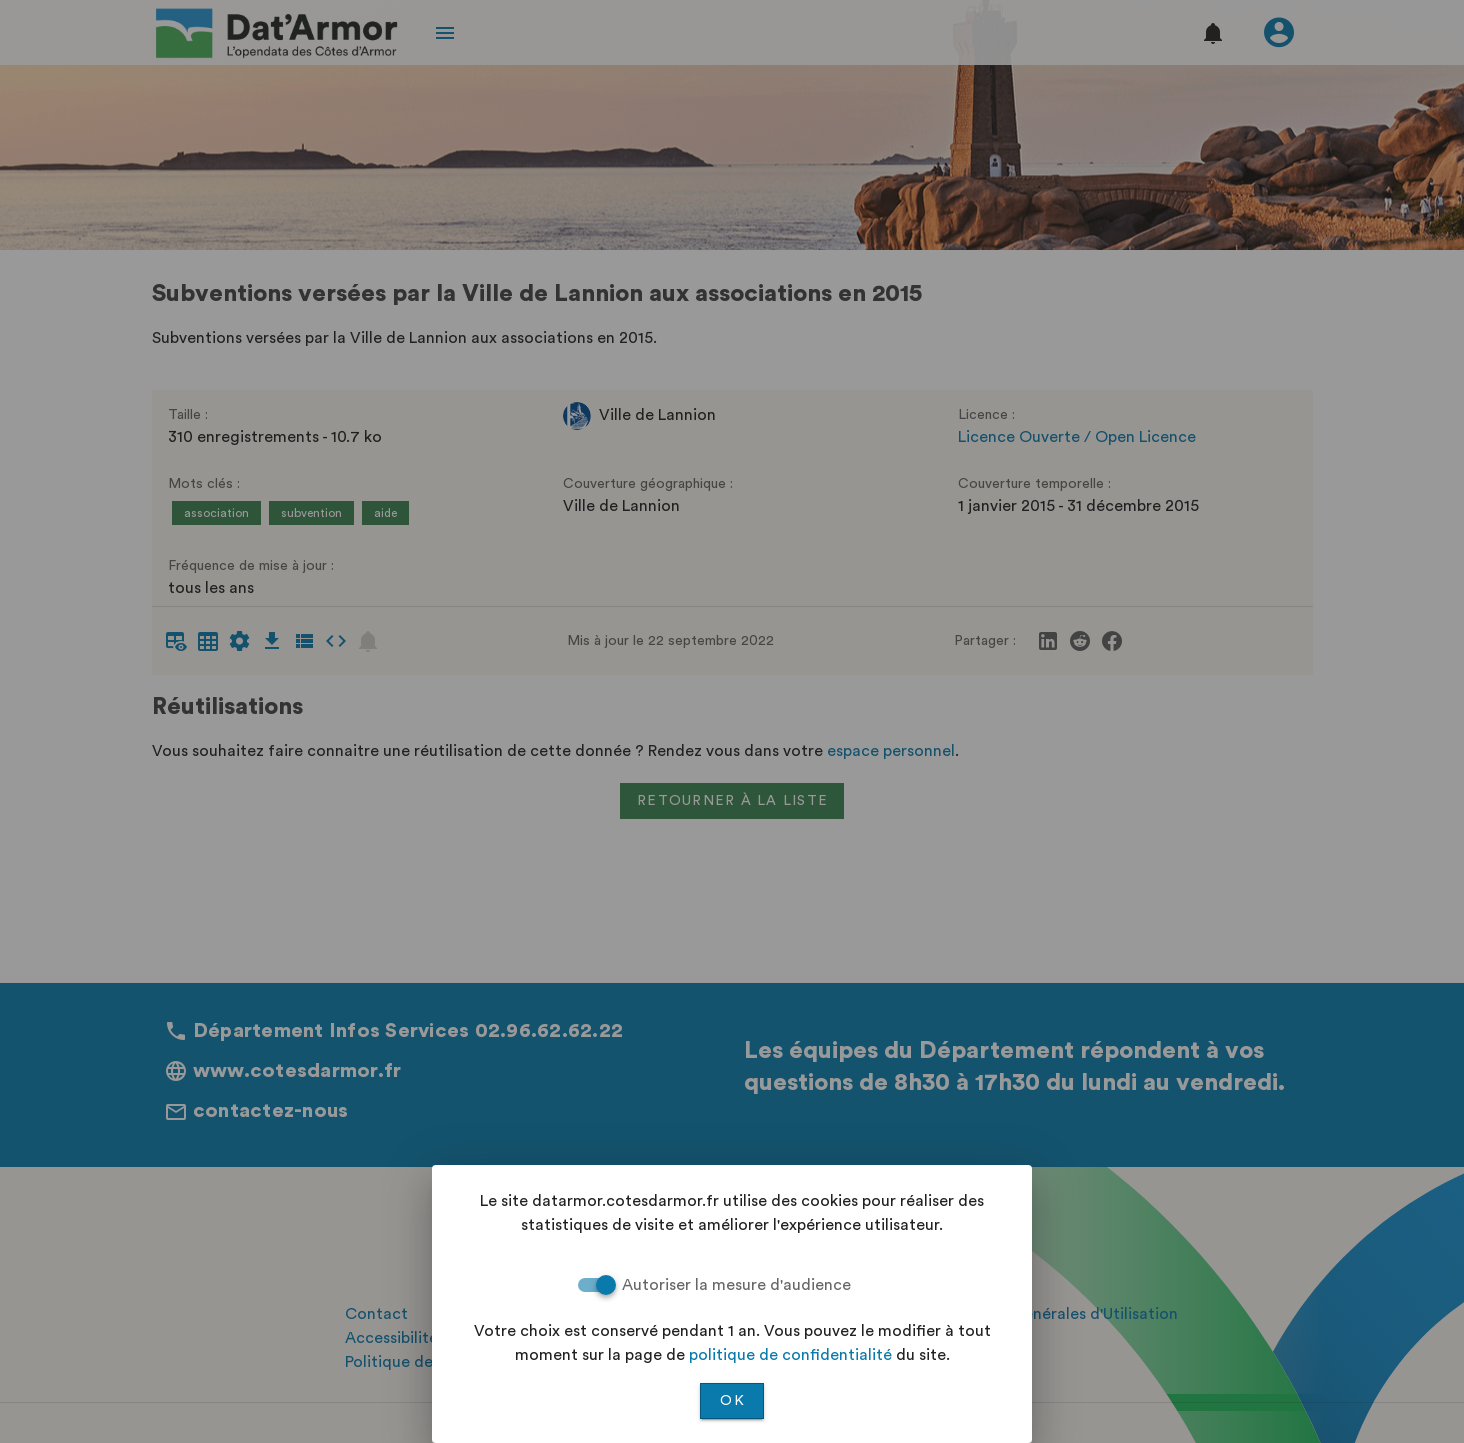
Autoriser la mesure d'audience (736, 1285)
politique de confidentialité (790, 1355)
